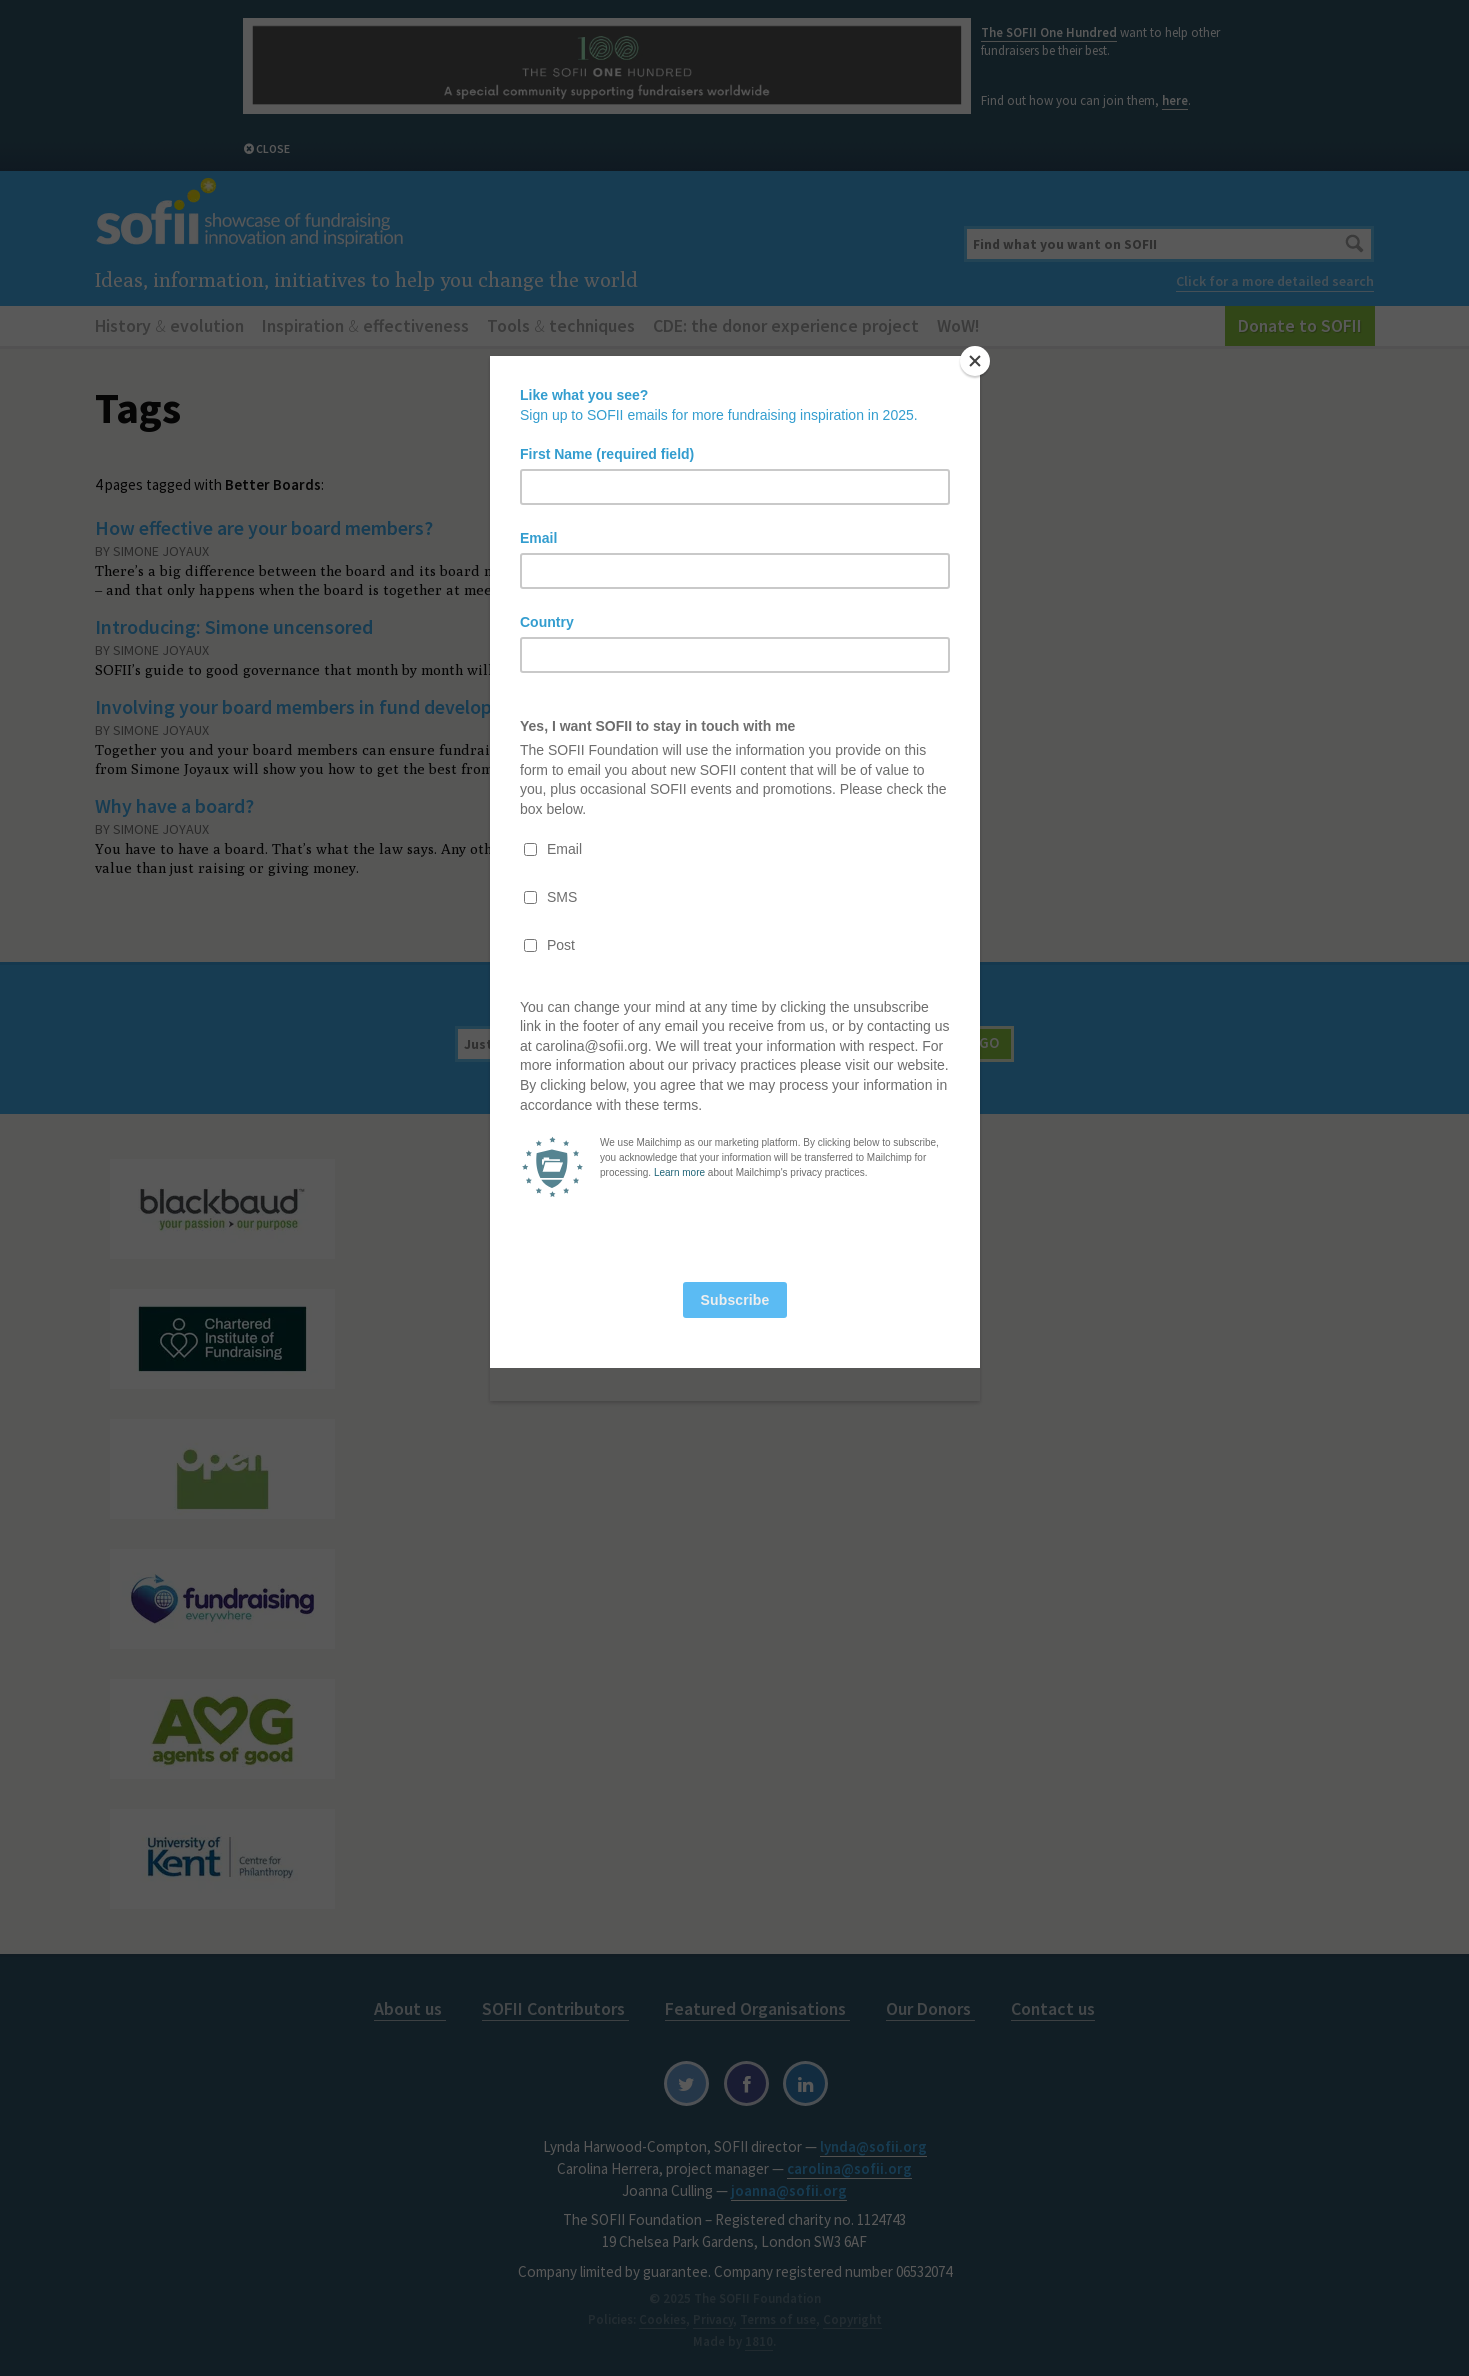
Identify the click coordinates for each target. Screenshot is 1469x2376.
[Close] (975, 361)
